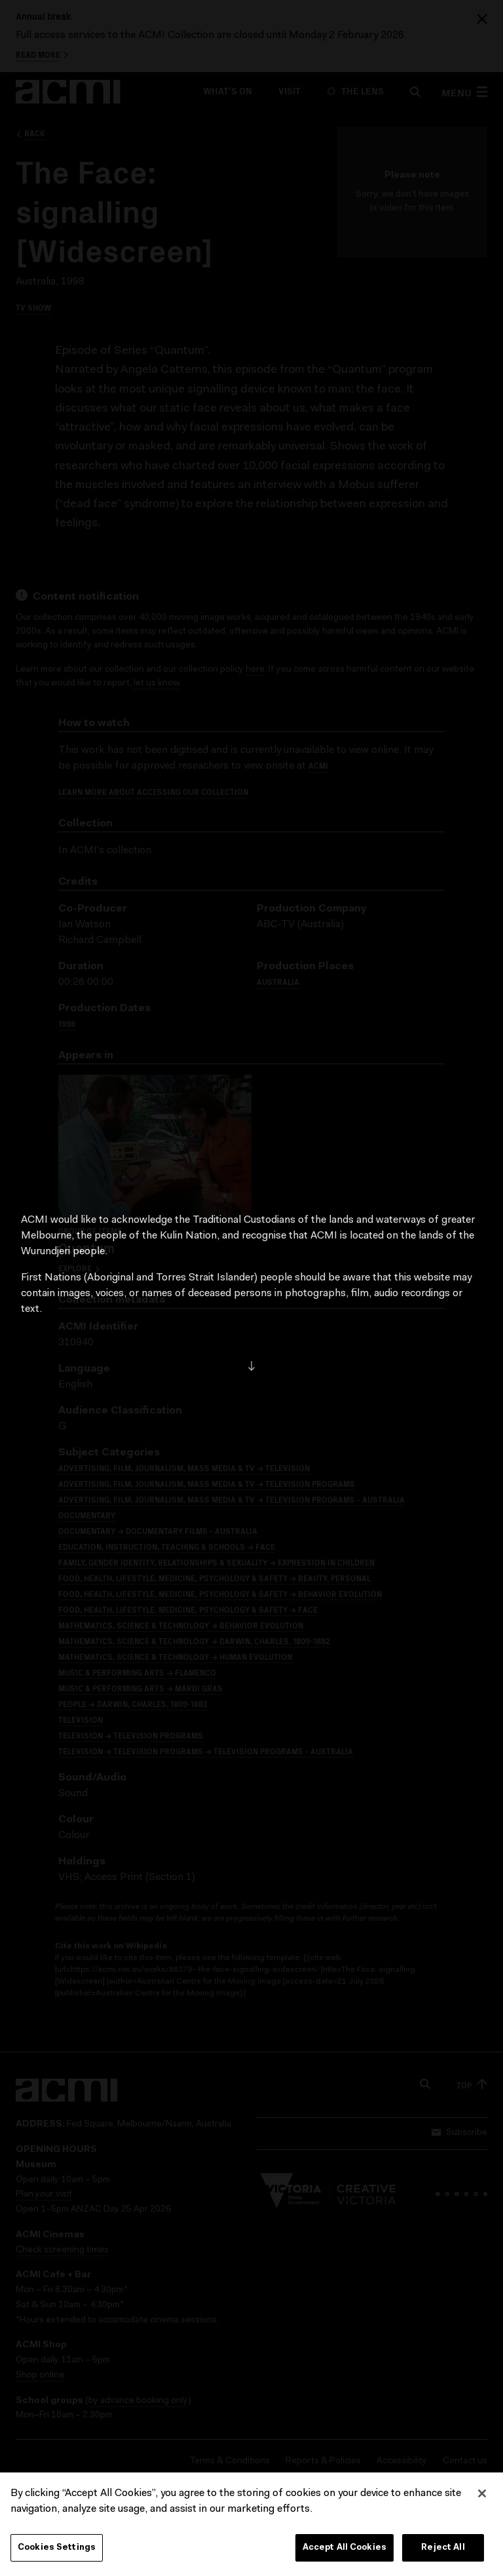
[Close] (482, 2497)
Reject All (442, 2551)
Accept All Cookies (344, 2551)
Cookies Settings (57, 2551)
